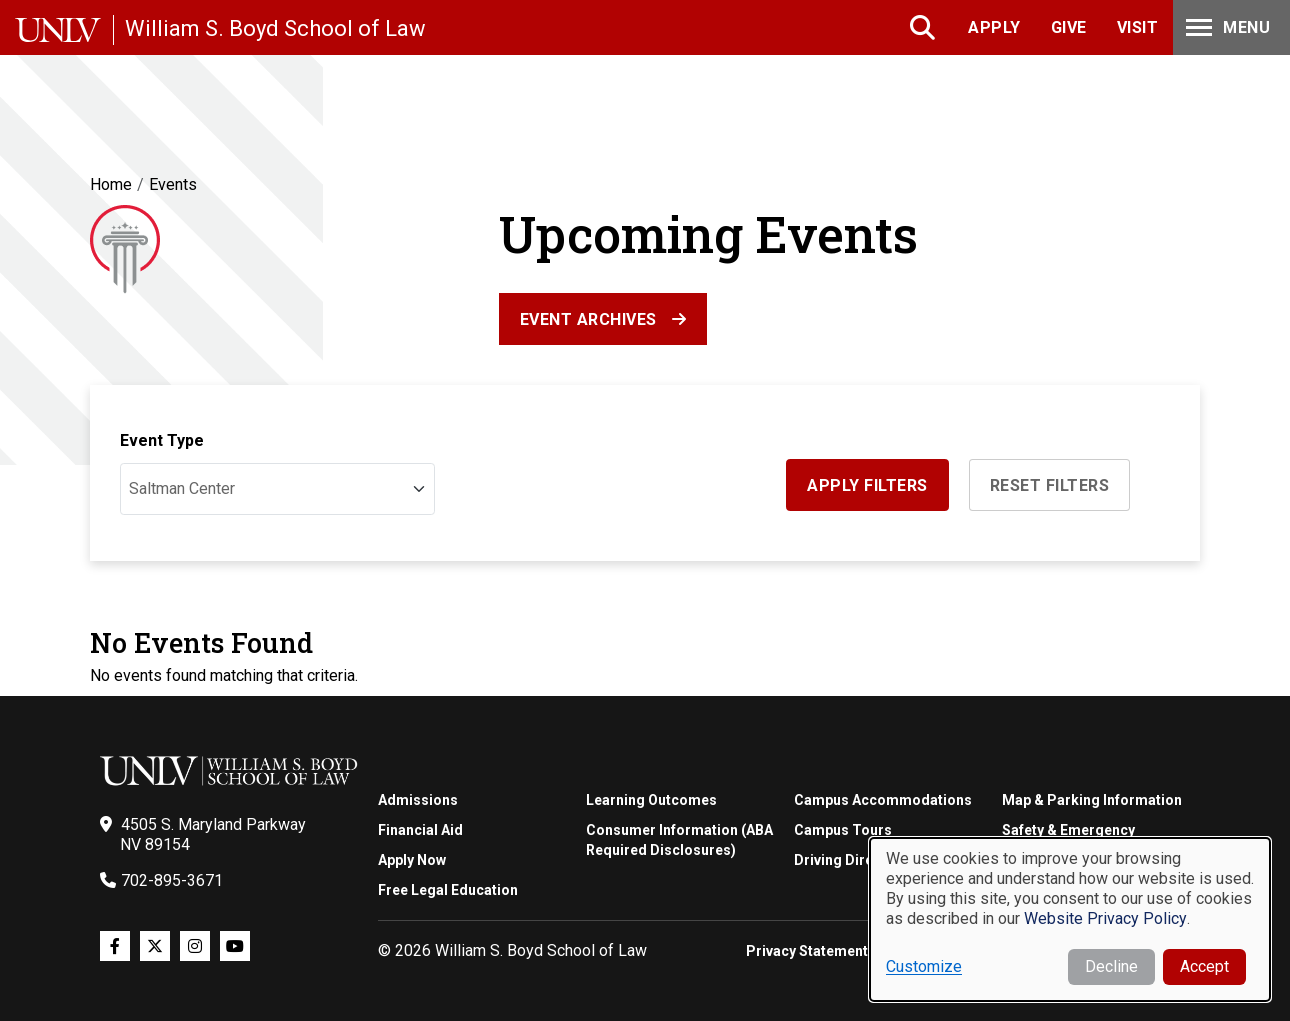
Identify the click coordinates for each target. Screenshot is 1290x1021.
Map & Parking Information (1092, 800)
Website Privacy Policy (1105, 918)
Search (924, 27)
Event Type (162, 440)
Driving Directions (854, 860)
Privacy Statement (807, 951)
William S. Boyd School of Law (275, 28)
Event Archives (588, 319)
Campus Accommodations (883, 800)
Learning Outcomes (651, 800)
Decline (1111, 966)
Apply (994, 27)
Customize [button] (924, 966)
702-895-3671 (172, 880)
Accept (1204, 966)
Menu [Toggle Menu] (1226, 27)
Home (111, 184)
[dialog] (1070, 919)
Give (1069, 27)
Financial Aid (420, 830)
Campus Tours (843, 830)
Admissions (418, 800)
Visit (1138, 27)
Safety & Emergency (1068, 830)
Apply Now (412, 860)
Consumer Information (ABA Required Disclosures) (679, 840)
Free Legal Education (448, 890)
